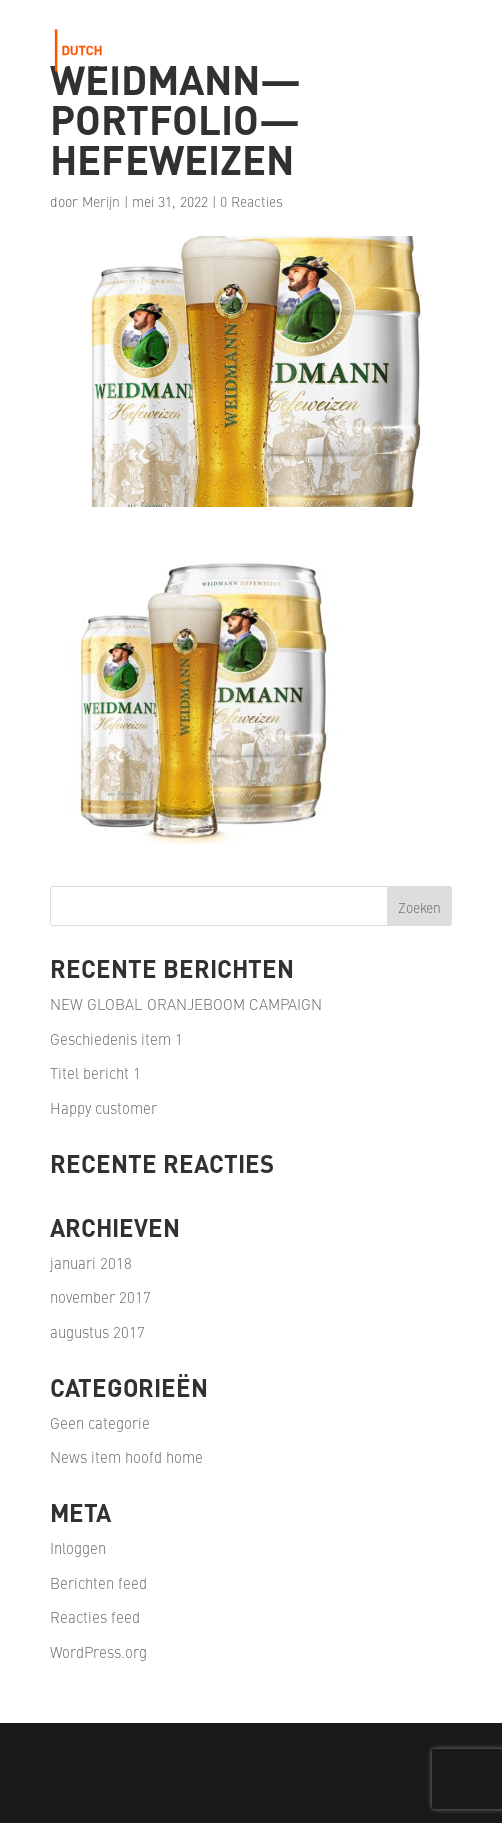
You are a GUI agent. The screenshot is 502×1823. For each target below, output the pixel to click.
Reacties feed (95, 1616)
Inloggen (78, 1547)
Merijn (101, 201)
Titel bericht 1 (95, 1072)
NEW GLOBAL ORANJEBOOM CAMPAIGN (186, 1003)
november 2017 (100, 1296)
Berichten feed (98, 1582)
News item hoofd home (126, 1456)
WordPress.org (98, 1651)
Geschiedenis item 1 (116, 1038)
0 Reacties (251, 201)
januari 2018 (91, 1262)
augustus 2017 (97, 1331)
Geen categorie (100, 1422)
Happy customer (103, 1107)
